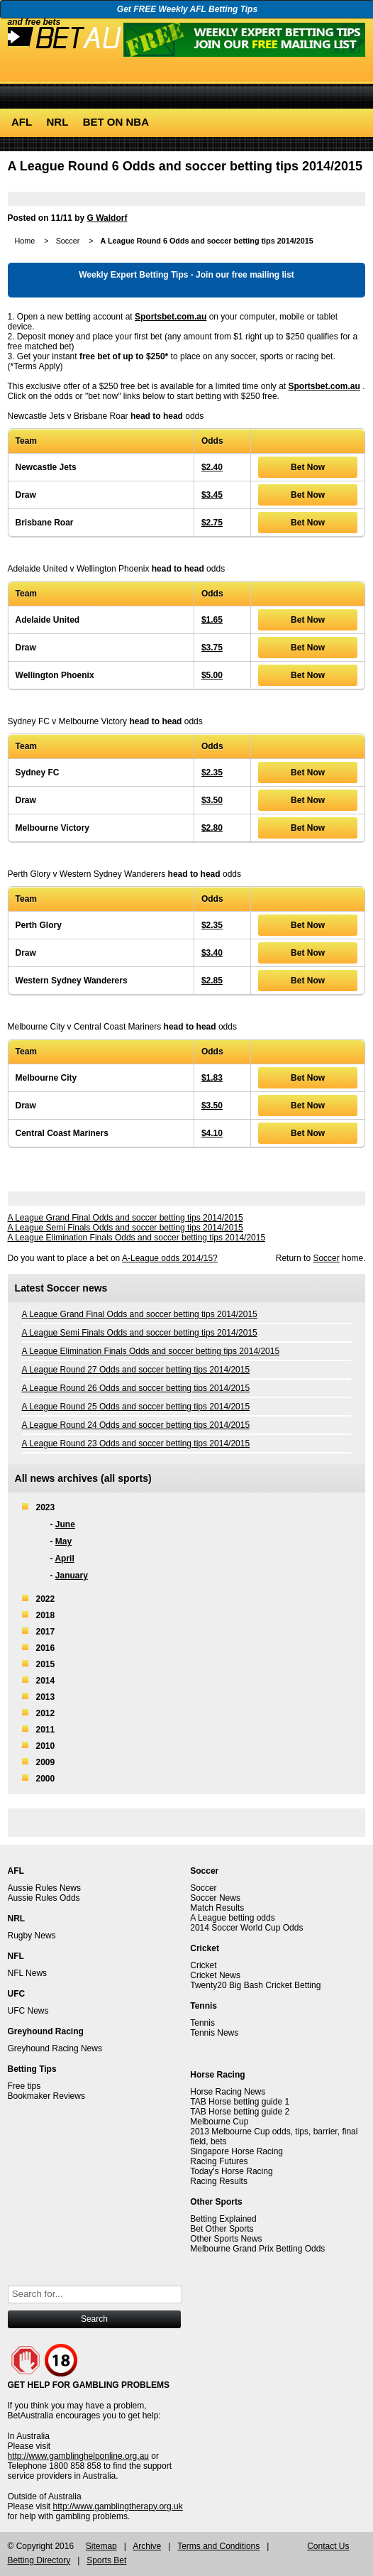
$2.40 (212, 467)
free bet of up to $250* (123, 356)
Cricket (203, 1965)
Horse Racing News (227, 2092)
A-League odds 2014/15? (170, 1258)
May (63, 1541)
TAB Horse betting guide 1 (239, 2102)
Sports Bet (106, 2560)
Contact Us (328, 2546)
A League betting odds (232, 1918)
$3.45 (212, 495)
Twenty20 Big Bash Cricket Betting (255, 1985)
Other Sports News (226, 2239)
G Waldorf (107, 218)
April (64, 1558)
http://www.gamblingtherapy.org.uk (118, 2506)
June (65, 1524)
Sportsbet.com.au (170, 317)
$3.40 (212, 953)
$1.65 (212, 620)
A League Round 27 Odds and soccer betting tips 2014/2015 (136, 1370)
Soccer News (215, 1898)
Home (25, 240)
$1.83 (212, 1078)
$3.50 (212, 800)
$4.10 (212, 1133)
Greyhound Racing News (55, 2048)
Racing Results (218, 2181)
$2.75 (212, 523)
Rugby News (32, 1936)
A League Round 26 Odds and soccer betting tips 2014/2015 (136, 1388)
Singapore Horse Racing (236, 2151)
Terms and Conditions (218, 2546)
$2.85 (212, 981)
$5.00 (212, 675)
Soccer (68, 240)
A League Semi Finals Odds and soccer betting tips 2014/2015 (125, 1228)
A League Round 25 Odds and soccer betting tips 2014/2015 (136, 1407)
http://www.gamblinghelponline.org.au (78, 2456)
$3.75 (212, 648)
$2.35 (212, 772)
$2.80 (212, 828)
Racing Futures (218, 2161)
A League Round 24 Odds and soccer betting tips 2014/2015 (136, 1425)
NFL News (28, 1973)
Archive (147, 2546)
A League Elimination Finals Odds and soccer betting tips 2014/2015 (137, 1238)
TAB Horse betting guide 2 (239, 2112)
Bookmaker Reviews (46, 2096)
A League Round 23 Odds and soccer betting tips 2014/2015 (136, 1443)
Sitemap (101, 2546)
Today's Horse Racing (231, 2171)
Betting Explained (223, 2219)
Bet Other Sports (221, 2229)
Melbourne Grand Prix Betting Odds (257, 2249)
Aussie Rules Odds (44, 1898)
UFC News (28, 2011)
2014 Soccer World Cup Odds (246, 1928)
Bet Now (308, 467)
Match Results (217, 1908)
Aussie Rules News (44, 1888)
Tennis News (214, 2033)
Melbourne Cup (219, 2122)
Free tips (24, 2086)
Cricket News (215, 1975)
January (71, 1576)
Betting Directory (39, 2560)
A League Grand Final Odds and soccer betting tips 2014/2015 (125, 1218)
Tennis (202, 2023)
